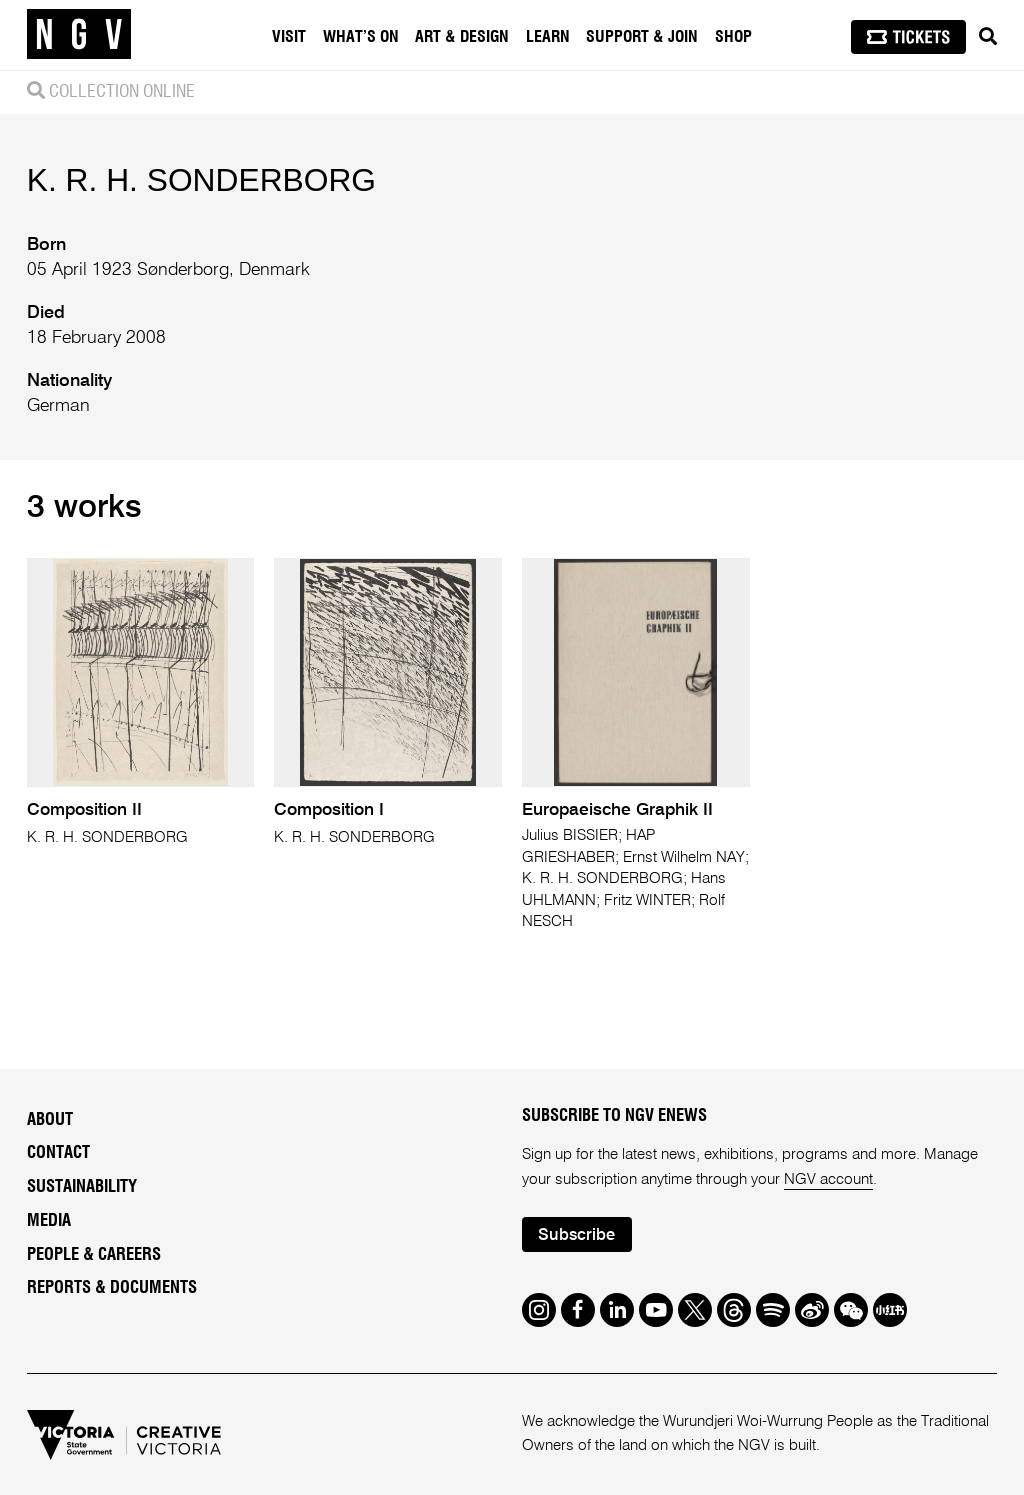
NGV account (828, 1179)
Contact (58, 1153)
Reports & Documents (112, 1288)
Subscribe (576, 1235)
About (50, 1120)
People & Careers (94, 1255)
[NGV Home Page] (79, 35)
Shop (733, 37)
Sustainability (82, 1187)
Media (49, 1221)
